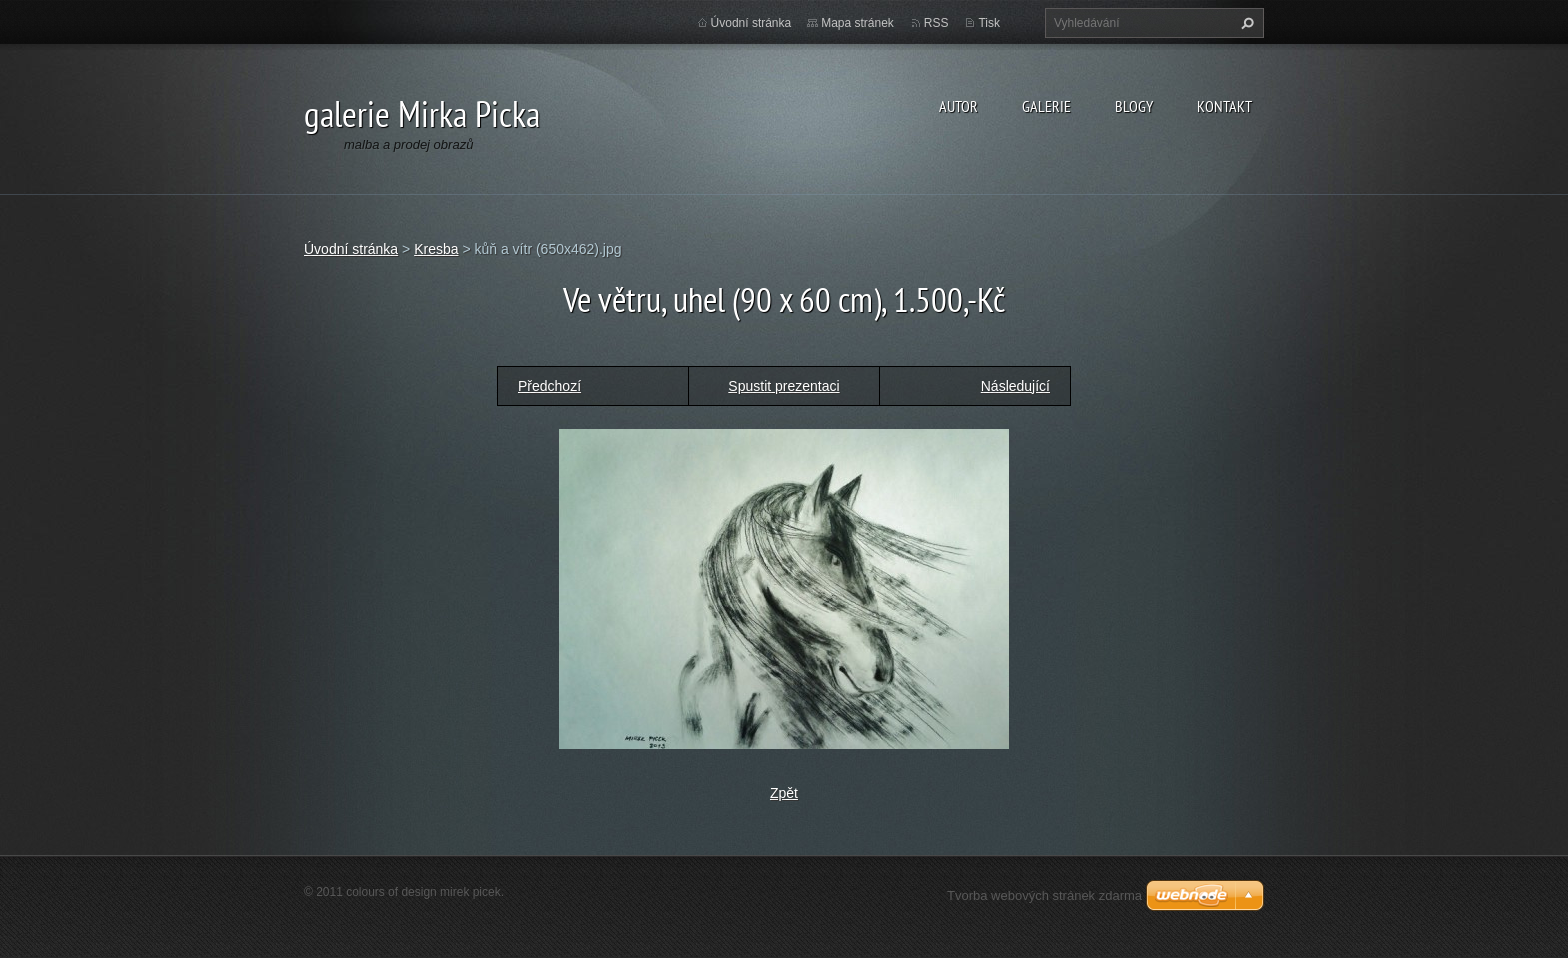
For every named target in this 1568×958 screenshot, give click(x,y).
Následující (1015, 386)
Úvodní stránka (751, 23)
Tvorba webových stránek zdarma (1044, 895)
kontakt (1224, 106)
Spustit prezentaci (783, 386)
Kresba (436, 249)
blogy (1134, 106)
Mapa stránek (857, 23)
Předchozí (549, 386)
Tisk (989, 23)
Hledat (1245, 23)
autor (958, 106)
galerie (1046, 106)
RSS (936, 23)
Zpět (784, 793)
